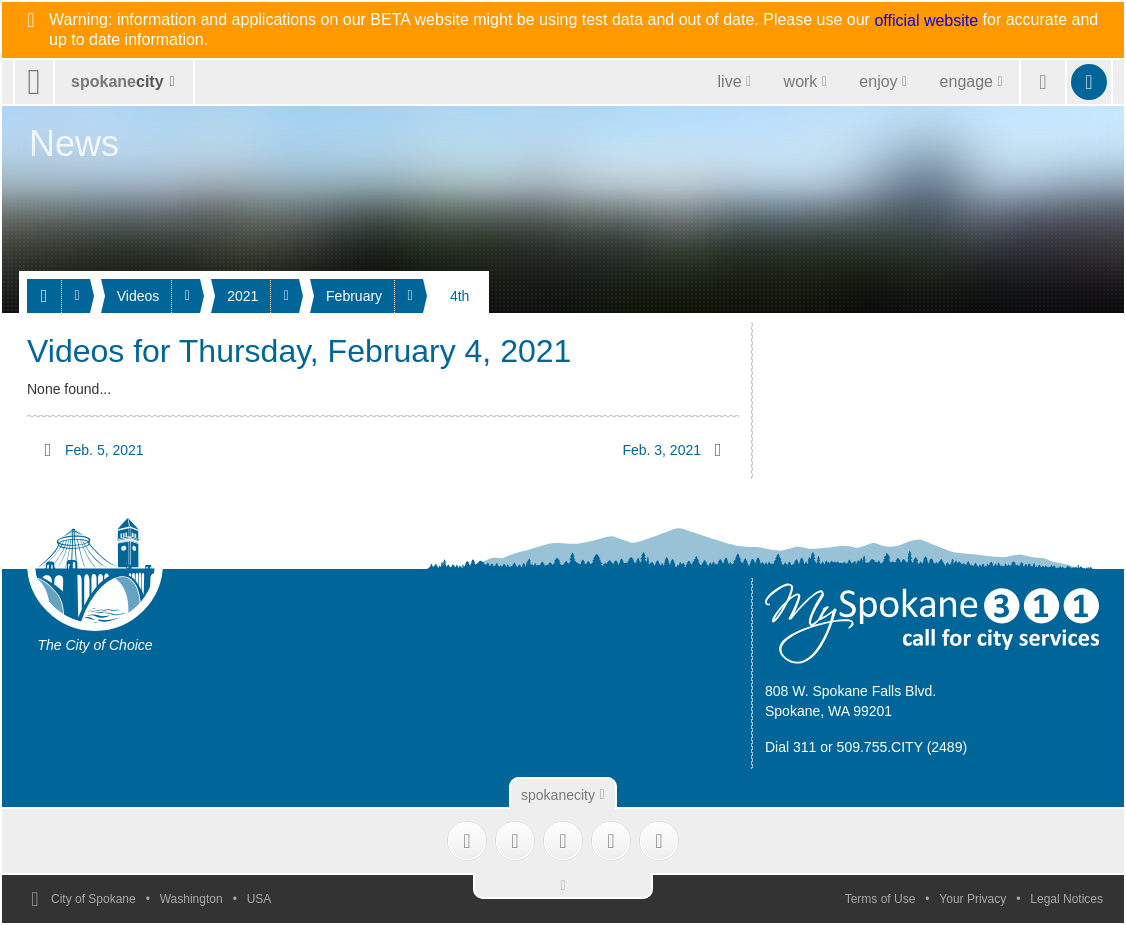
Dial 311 (790, 747)
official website (926, 21)
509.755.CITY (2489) (902, 747)
